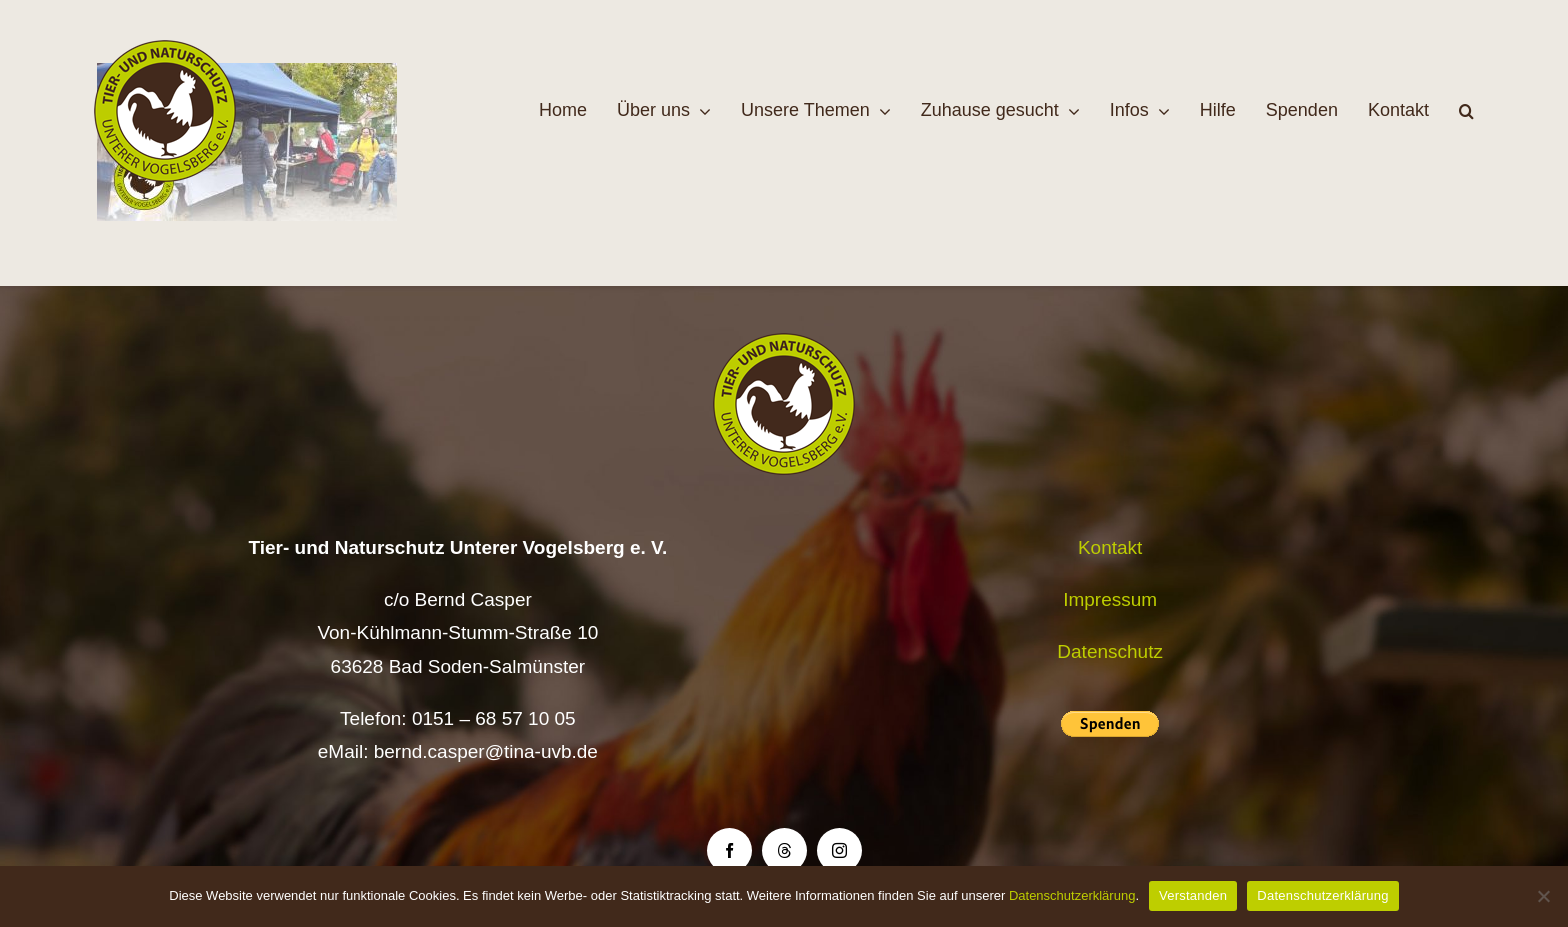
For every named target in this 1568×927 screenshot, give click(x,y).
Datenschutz (1110, 651)
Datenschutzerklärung (1072, 895)
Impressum (1110, 599)
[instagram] (839, 850)
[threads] (784, 850)
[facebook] (729, 850)
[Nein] (1543, 896)
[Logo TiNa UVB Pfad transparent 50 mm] (165, 49)
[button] (1466, 111)
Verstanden (1193, 895)
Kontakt (1110, 547)
